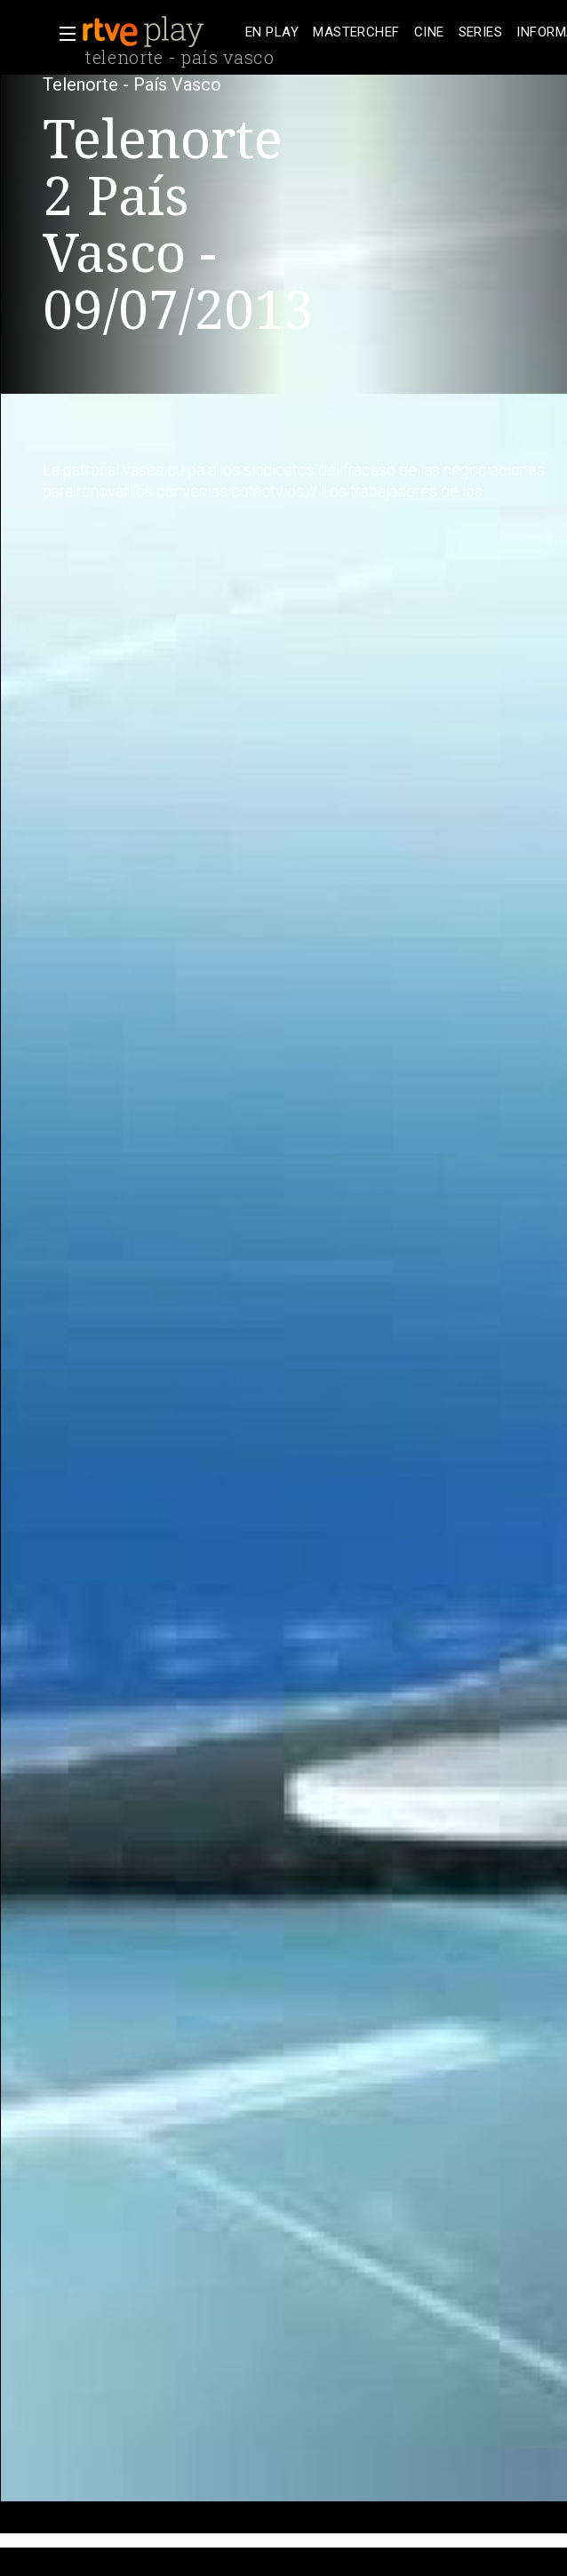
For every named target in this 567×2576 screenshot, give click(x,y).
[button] (62, 33)
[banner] (160, 32)
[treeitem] (272, 32)
